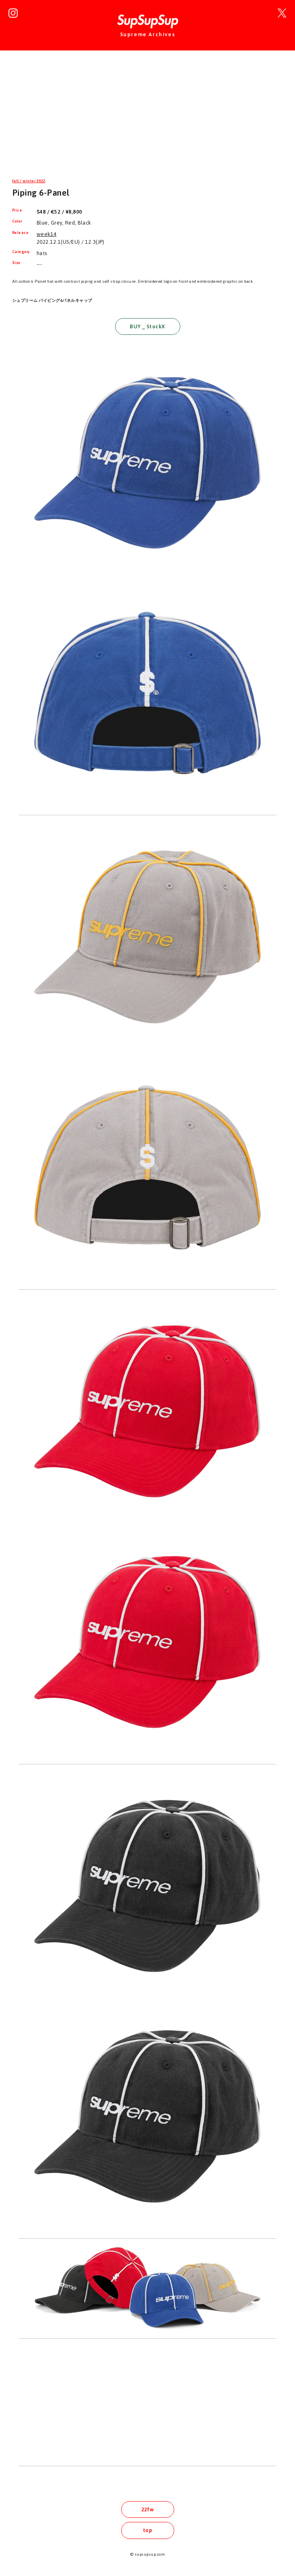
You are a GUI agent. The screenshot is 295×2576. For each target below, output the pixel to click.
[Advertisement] (147, 120)
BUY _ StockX (147, 326)
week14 (47, 234)
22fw (147, 2509)
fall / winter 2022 (29, 181)
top (147, 2530)
